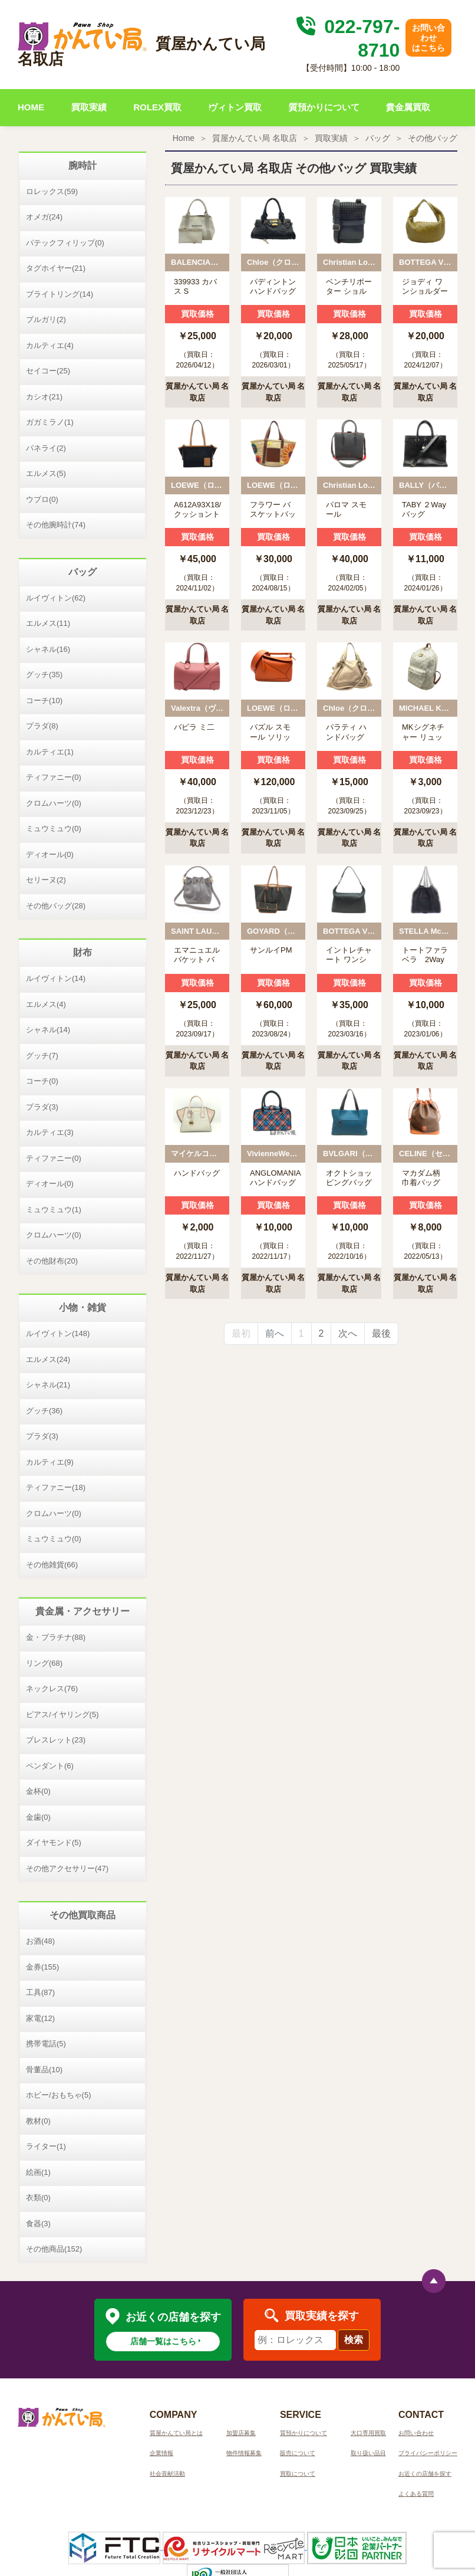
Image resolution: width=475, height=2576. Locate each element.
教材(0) (38, 2120)
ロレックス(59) (52, 191)
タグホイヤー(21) (55, 268)
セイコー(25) (48, 370)
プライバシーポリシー (427, 2453)
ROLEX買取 (157, 107)
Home (183, 138)
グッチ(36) (44, 1410)
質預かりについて (324, 107)
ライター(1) (46, 2146)
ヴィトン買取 (235, 107)
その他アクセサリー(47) (67, 1868)
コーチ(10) (44, 700)
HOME (31, 107)
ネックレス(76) (52, 1688)
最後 (381, 1333)
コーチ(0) (42, 1081)
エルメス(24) (48, 1359)
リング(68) (44, 1663)
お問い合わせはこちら (428, 37)
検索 (353, 2340)
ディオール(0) (50, 854)
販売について (297, 2453)
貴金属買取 (408, 107)
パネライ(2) (46, 448)
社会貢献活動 (167, 2473)
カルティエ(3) (50, 1132)
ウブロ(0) (42, 499)
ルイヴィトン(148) (58, 1333)
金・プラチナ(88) (55, 1637)
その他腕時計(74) (55, 524)
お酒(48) (40, 1941)
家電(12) (40, 2018)
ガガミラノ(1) (50, 422)
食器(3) (38, 2223)
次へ (347, 1333)
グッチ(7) (42, 1055)
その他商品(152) (54, 2248)
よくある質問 (416, 2493)
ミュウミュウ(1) (53, 1209)
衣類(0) (38, 2197)
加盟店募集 (241, 2433)
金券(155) (42, 1967)
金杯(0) (38, 1791)
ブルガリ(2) (46, 319)
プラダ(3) (42, 1106)
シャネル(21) (48, 1384)
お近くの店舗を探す (424, 2473)
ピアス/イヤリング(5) (62, 1714)
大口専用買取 (368, 2433)
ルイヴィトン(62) (55, 597)
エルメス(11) (48, 623)
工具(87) (40, 1992)
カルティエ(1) (50, 751)
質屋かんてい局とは (176, 2433)
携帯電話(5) (46, 2043)
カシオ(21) (44, 396)
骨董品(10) (44, 2069)
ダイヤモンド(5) (53, 1842)
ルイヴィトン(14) (55, 978)
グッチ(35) (44, 674)
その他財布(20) (52, 1260)
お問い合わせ (416, 2433)
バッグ (377, 138)
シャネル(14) (48, 1029)
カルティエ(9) (50, 1462)
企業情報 (161, 2453)
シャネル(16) (48, 649)
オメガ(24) (44, 216)
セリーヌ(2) (46, 879)
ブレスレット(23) (55, 1739)
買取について (297, 2473)
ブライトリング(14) (59, 294)
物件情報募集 (244, 2453)
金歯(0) (38, 1817)
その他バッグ (432, 138)
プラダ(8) (42, 725)
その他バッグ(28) (55, 905)
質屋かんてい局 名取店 (254, 138)
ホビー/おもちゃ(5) (58, 2095)
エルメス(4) (46, 1004)
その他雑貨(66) (52, 1564)
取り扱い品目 (368, 2453)
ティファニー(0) (53, 777)
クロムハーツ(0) (53, 803)
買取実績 (89, 107)
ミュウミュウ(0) (53, 828)
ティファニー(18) (55, 1487)
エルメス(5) (46, 473)
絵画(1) (38, 2172)
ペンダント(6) (50, 1765)
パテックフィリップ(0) (65, 242)
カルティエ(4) (50, 345)
